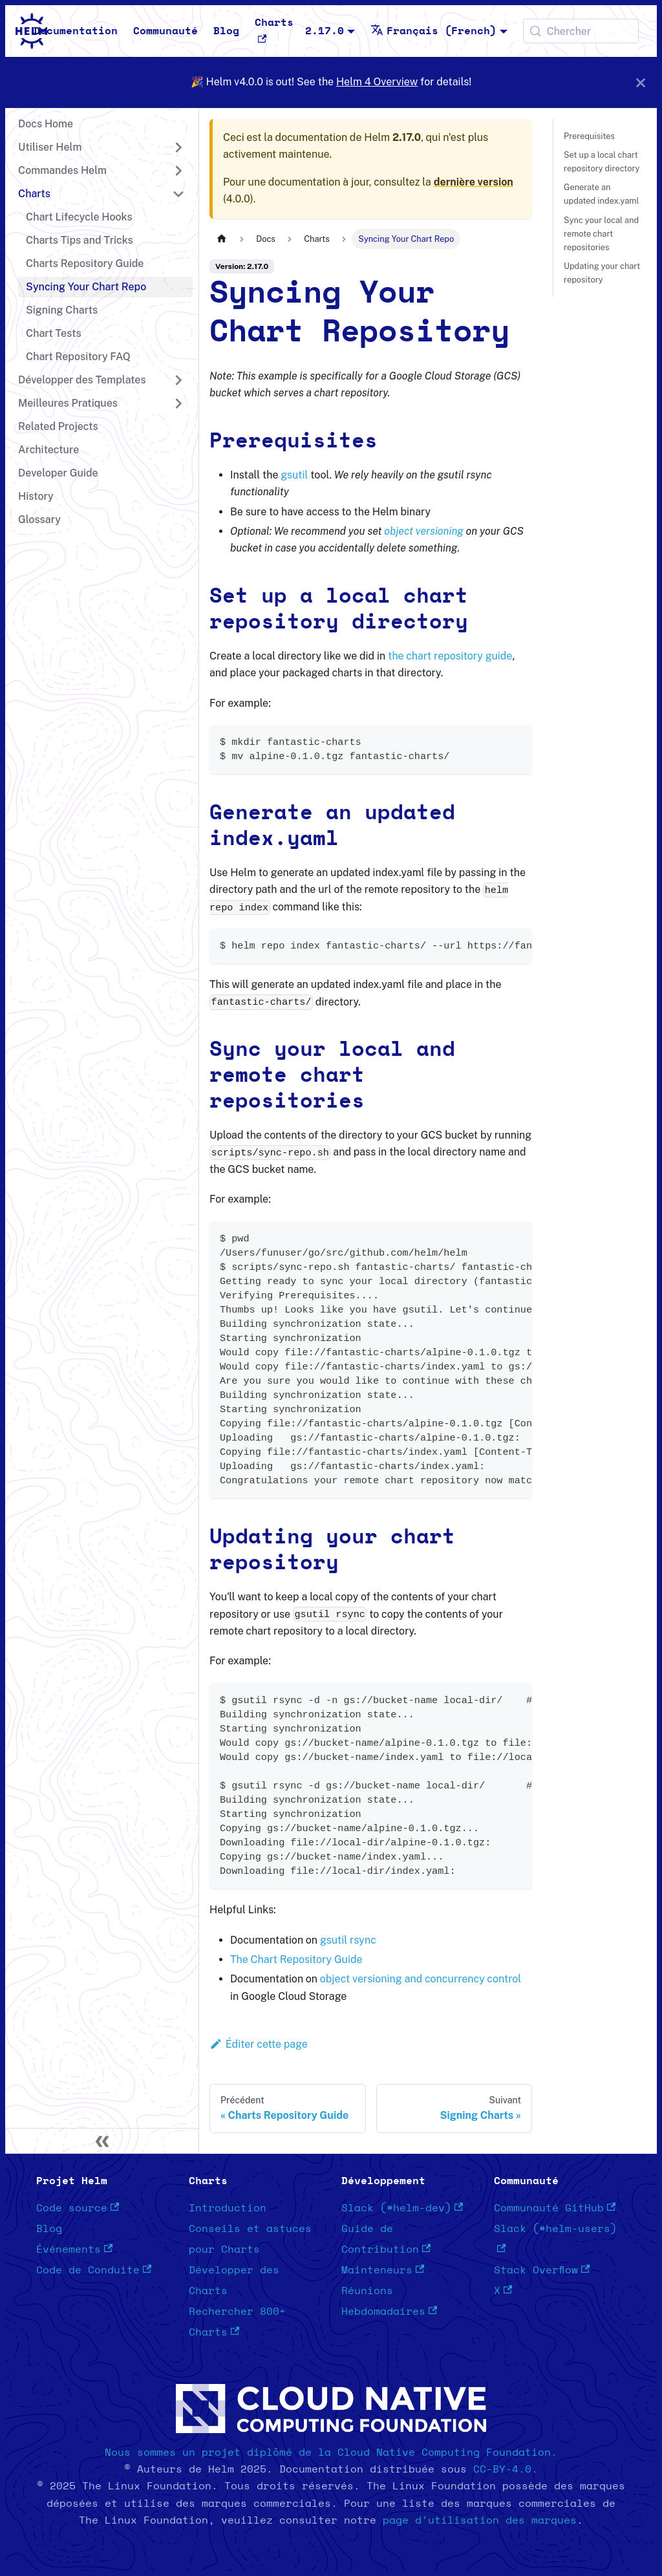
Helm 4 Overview (377, 82)
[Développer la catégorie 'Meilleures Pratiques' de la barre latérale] (178, 403)
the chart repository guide (450, 656)
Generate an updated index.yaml (601, 194)
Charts (274, 30)
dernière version (473, 182)
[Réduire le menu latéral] (102, 2141)
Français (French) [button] (433, 31)
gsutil (294, 475)
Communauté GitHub (554, 2208)
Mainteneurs (382, 2270)
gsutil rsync (348, 1940)
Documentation (76, 31)
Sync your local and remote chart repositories (601, 233)
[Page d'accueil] (221, 239)
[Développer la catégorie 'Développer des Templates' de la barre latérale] (178, 380)
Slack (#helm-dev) (402, 2208)
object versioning (424, 531)
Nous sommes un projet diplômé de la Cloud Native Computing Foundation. (331, 2452)
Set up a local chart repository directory (601, 161)
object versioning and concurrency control (420, 1979)
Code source (77, 2208)
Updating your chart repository (602, 272)
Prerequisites (589, 136)
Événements (74, 2249)
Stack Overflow (542, 2270)
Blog (226, 31)
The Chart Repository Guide (296, 1959)
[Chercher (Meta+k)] (581, 31)
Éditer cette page (258, 2044)
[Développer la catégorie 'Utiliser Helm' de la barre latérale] (178, 147)
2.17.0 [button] (324, 31)
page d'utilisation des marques (480, 2520)
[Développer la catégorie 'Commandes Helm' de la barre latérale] (178, 170)
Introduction (227, 2208)
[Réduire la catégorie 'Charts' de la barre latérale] (178, 194)
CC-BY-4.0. (505, 2469)
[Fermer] (641, 82)
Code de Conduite (93, 2270)
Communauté (165, 31)
